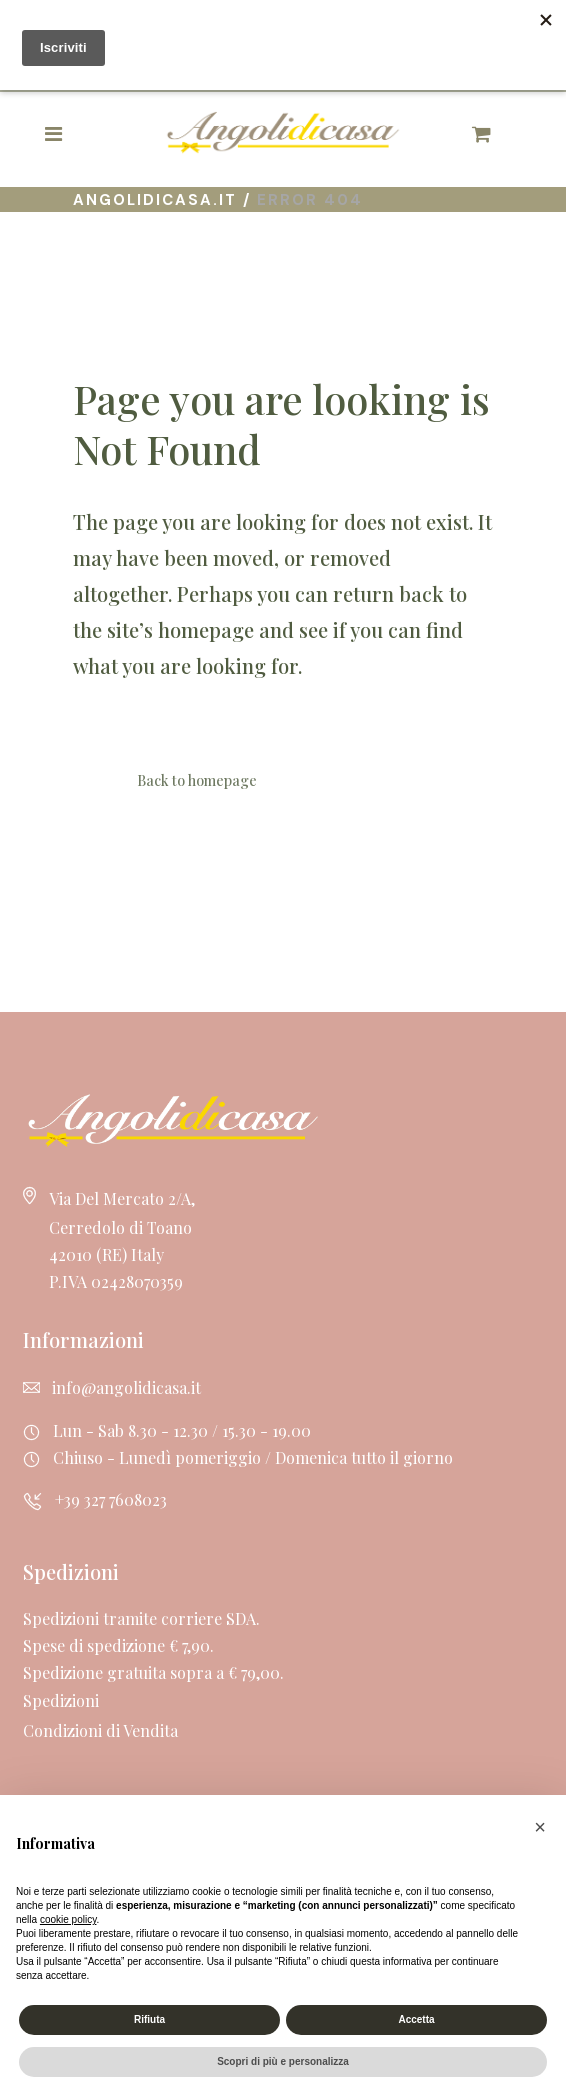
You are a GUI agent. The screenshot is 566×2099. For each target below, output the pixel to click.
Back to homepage (197, 780)
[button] (540, 1827)
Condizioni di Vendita (100, 1730)
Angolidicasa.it (155, 200)
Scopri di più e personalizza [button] (283, 2061)
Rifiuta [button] (149, 2019)
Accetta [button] (416, 2019)
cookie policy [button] (68, 1919)
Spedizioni (61, 1700)
